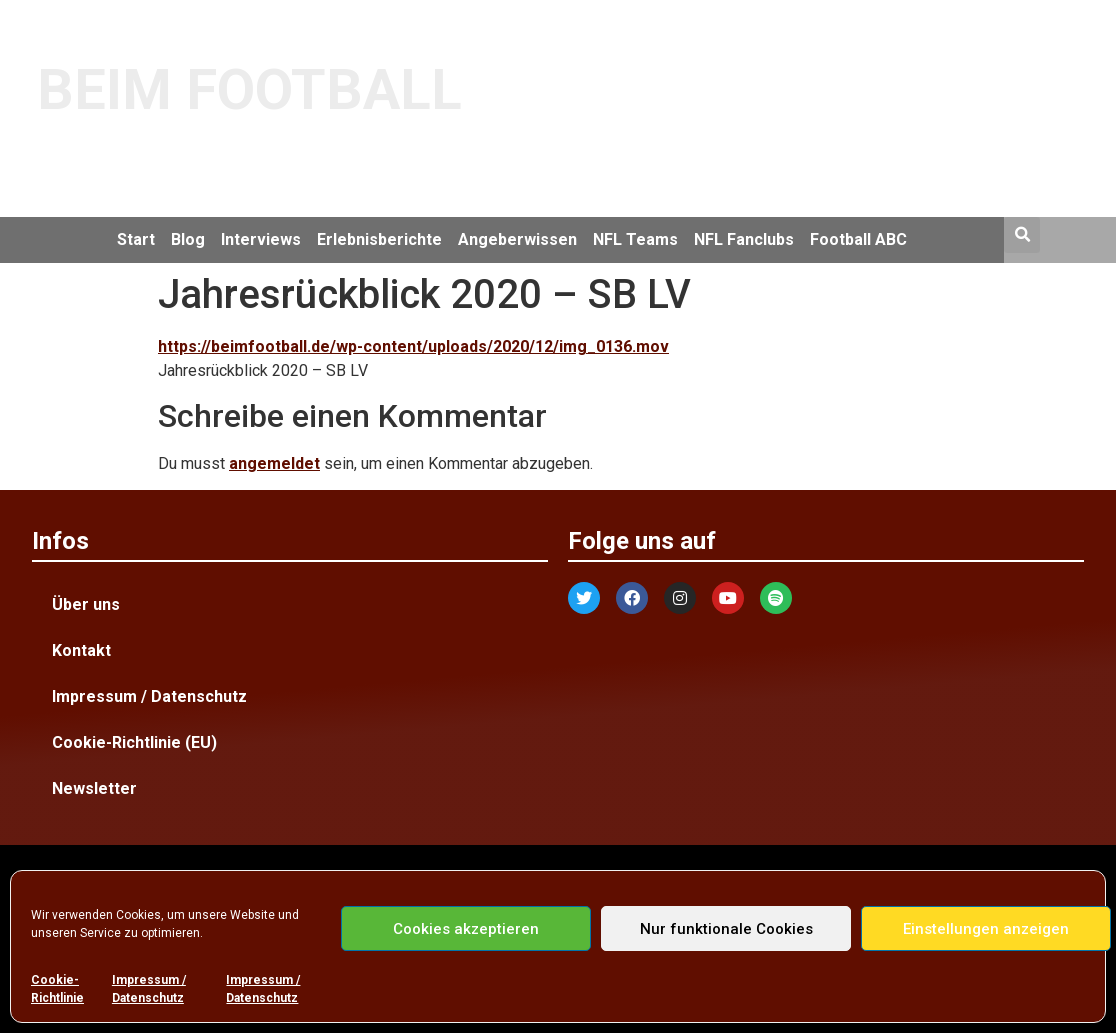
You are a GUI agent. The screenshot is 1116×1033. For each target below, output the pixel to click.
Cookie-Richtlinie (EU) (134, 742)
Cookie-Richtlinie (57, 989)
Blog (188, 239)
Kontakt (81, 650)
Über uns (86, 604)
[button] (1022, 235)
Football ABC (858, 239)
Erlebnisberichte (379, 239)
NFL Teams (635, 239)
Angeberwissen (517, 239)
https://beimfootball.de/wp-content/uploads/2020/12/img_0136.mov (413, 346)
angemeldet (274, 463)
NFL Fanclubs (744, 239)
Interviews (261, 239)
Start (136, 239)
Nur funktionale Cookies (726, 929)
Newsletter (94, 788)
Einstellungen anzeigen (986, 929)
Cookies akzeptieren (466, 929)
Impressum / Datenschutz (149, 989)
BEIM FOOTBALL (249, 90)
